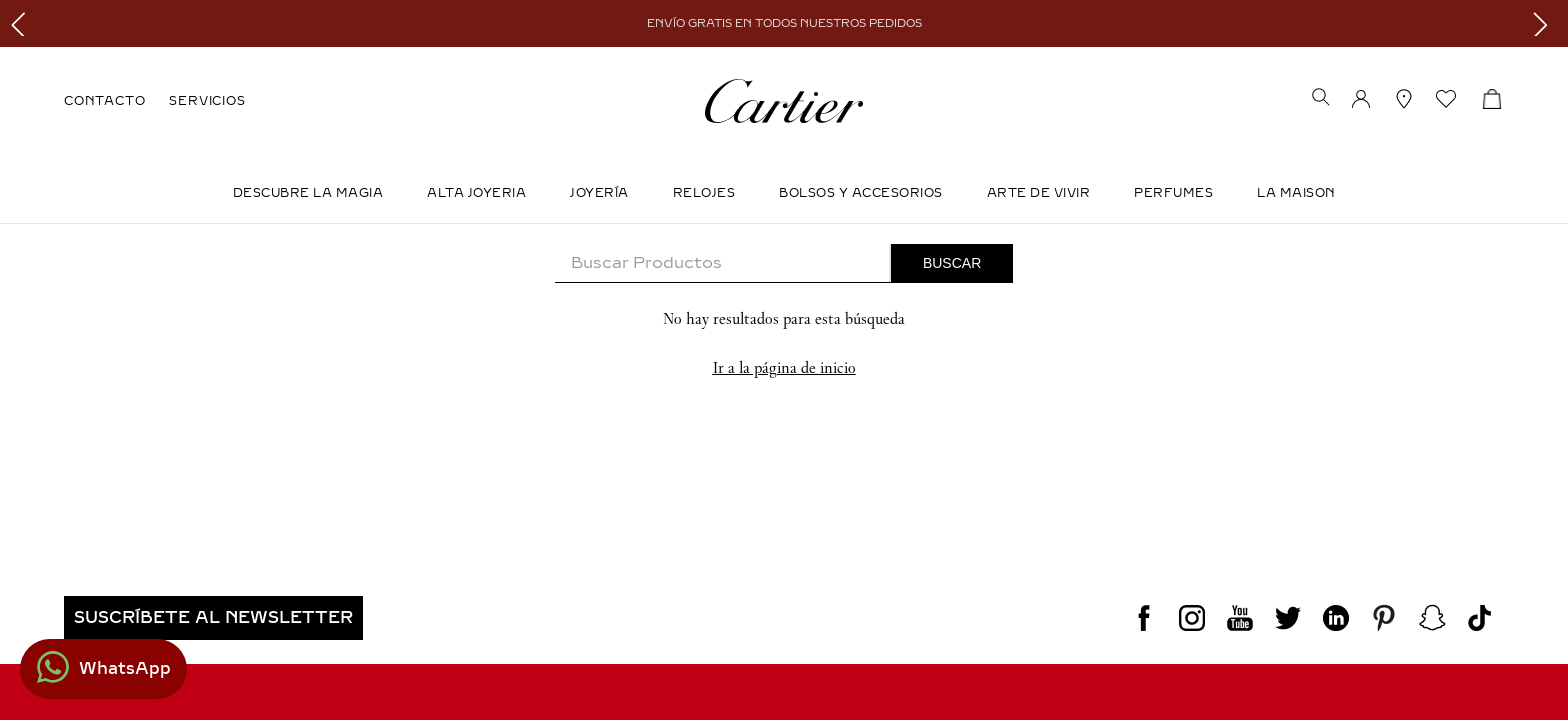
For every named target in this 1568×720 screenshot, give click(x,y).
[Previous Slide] (22, 23)
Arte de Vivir (1039, 193)
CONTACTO (104, 101)
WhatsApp (125, 668)
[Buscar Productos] (952, 263)
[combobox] (784, 263)
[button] (1321, 99)
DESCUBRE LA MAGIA (308, 193)
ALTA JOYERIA (476, 193)
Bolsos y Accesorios (861, 193)
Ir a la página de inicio (784, 367)
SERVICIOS (207, 101)
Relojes (704, 193)
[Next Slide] (1545, 23)
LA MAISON (1296, 193)
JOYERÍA (599, 193)
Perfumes (1173, 193)
